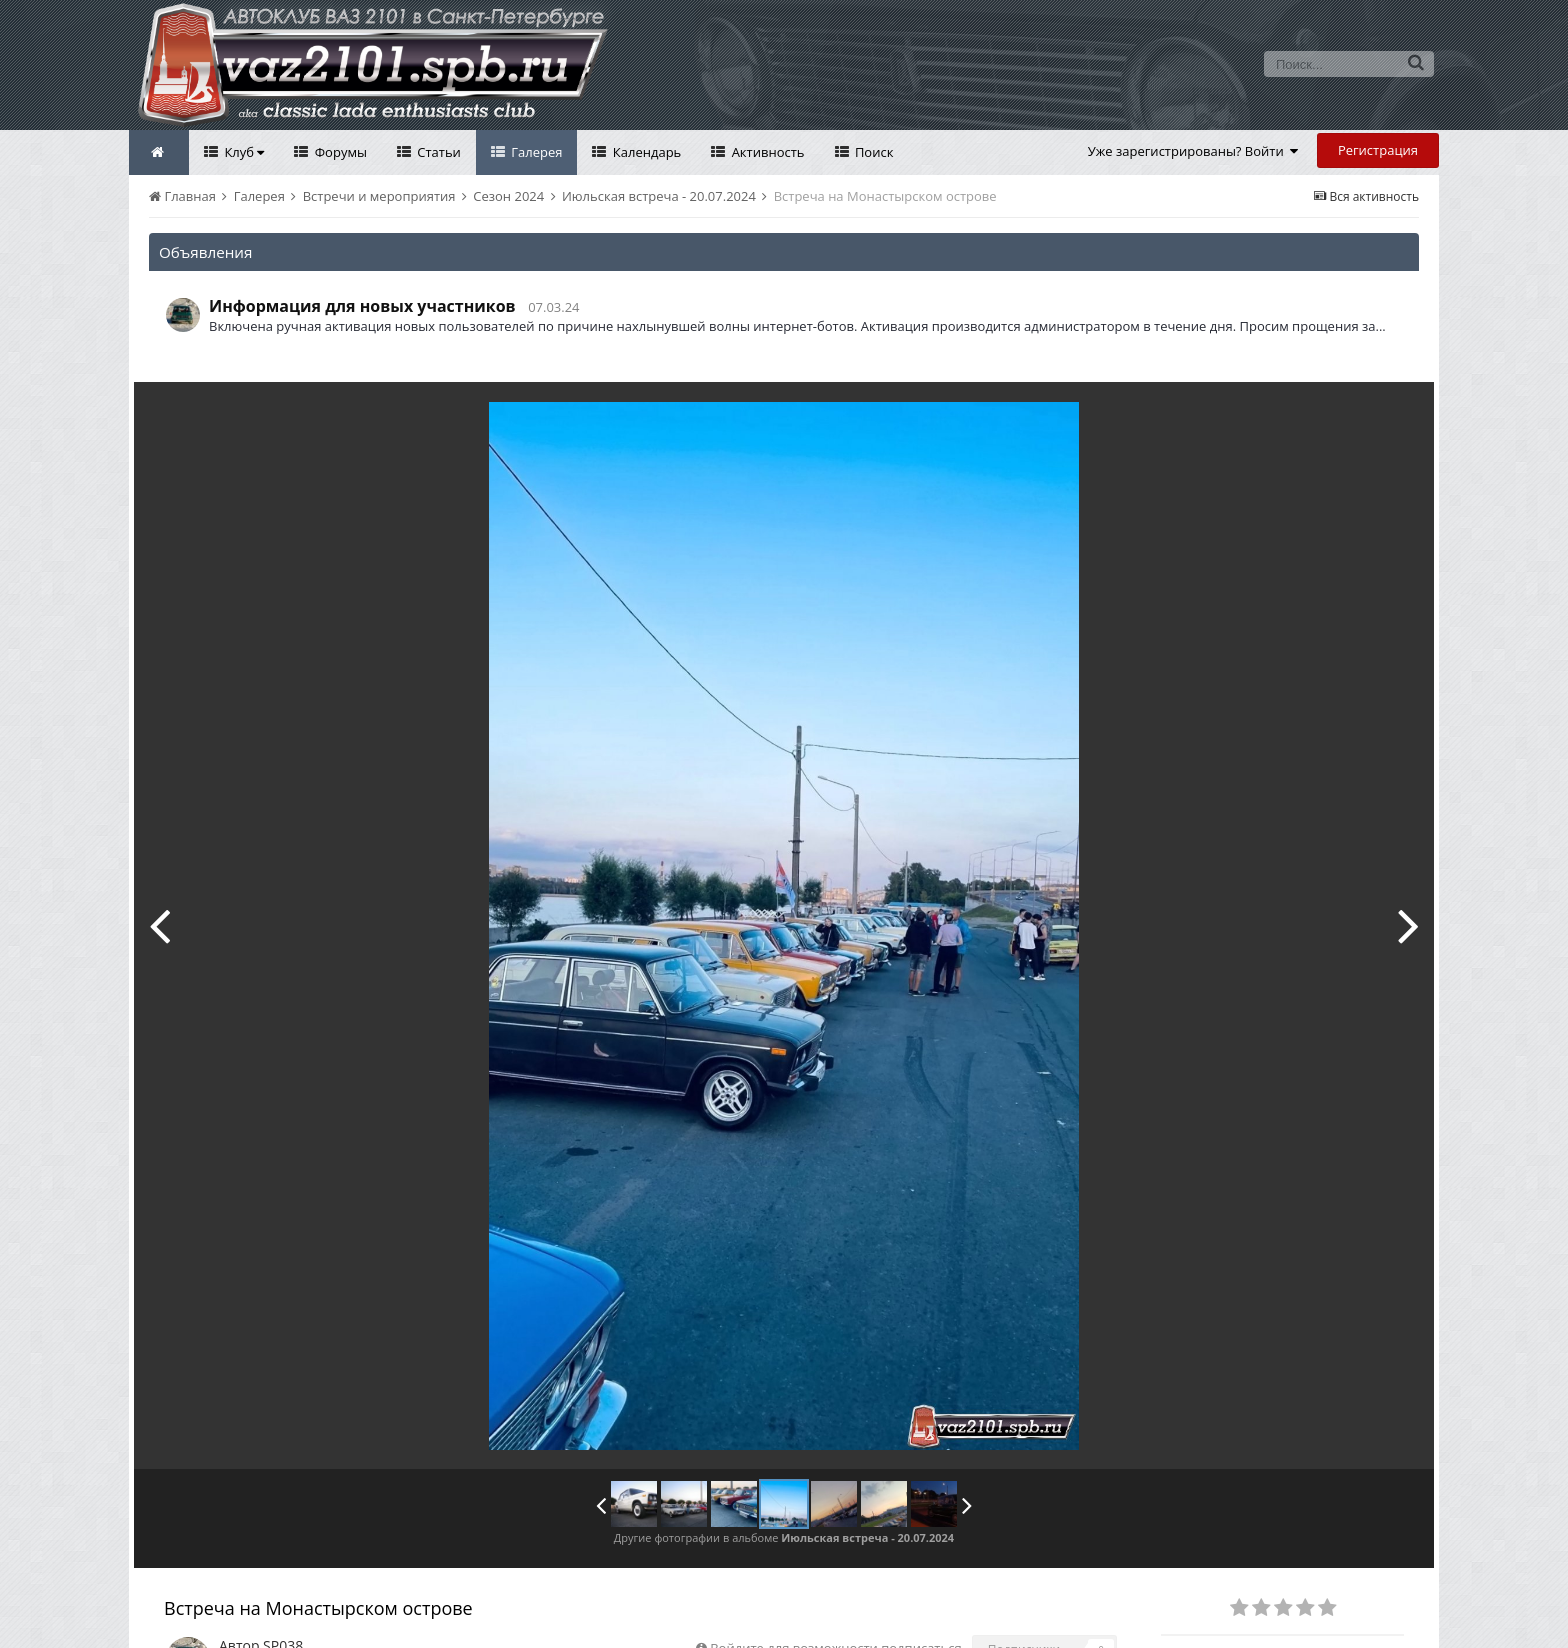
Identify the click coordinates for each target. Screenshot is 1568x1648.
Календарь (645, 152)
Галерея (535, 152)
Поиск (873, 152)
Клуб (242, 152)
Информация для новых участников (362, 306)
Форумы (339, 152)
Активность (766, 152)
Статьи (437, 152)
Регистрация (1378, 150)
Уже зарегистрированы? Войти (1193, 151)
